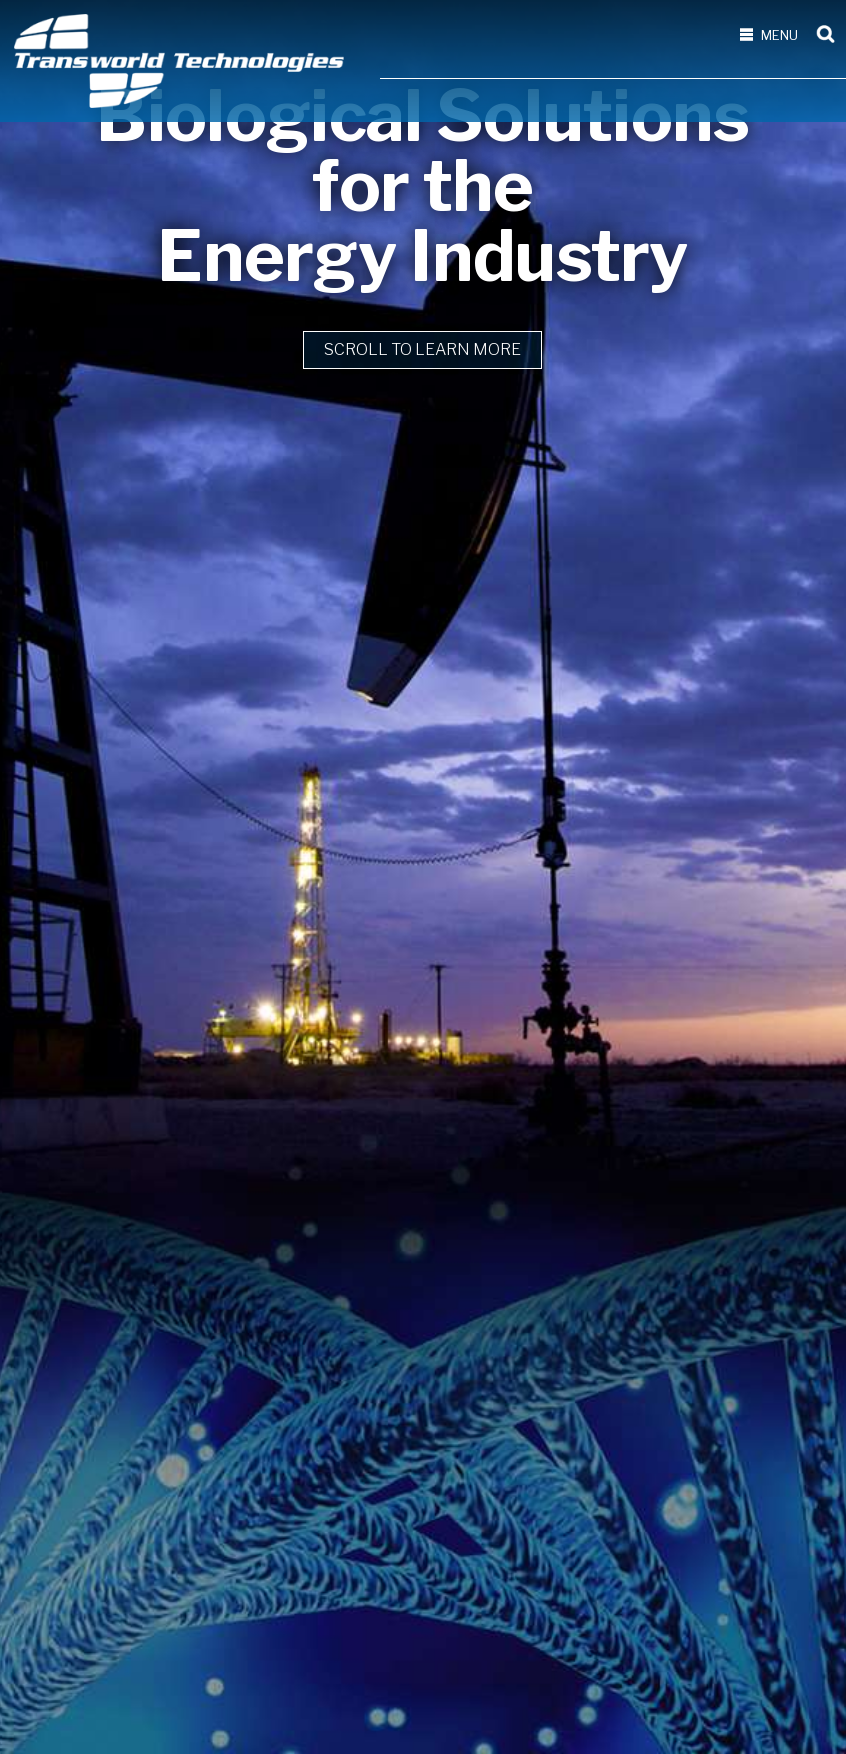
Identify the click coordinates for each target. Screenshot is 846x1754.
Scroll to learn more (422, 1012)
